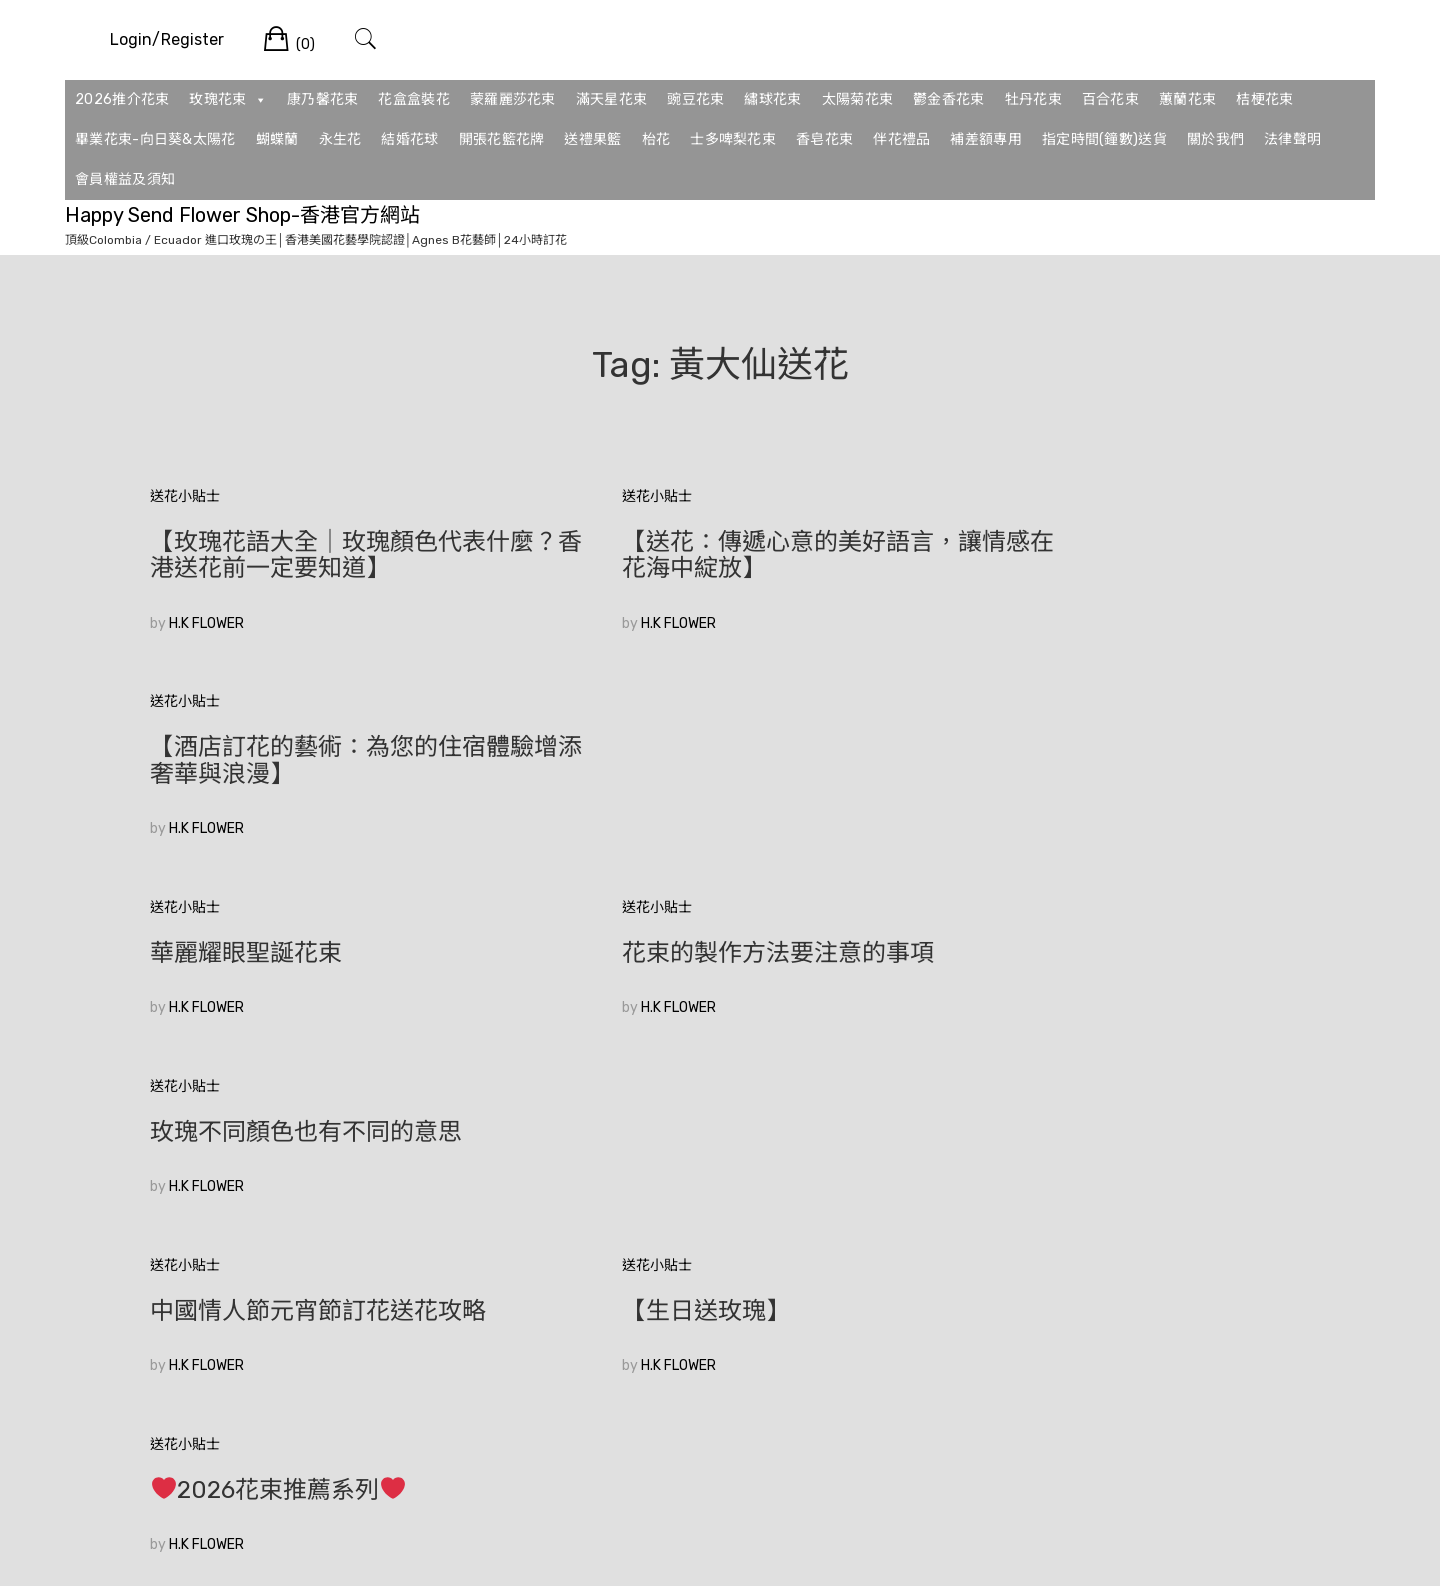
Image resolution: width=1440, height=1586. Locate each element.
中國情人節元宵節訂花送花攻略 (318, 926)
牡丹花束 (1033, 99)
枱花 (656, 139)
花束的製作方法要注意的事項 (696, 747)
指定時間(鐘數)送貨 (1104, 139)
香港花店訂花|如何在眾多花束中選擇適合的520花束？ (324, 1119)
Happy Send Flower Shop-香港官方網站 (242, 215)
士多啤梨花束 (733, 139)
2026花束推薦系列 (1058, 927)
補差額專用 (986, 139)
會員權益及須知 (125, 179)
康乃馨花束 (323, 99)
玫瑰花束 (228, 100)
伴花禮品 (901, 139)
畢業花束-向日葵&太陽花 (155, 139)
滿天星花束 (612, 99)
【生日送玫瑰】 (624, 926)
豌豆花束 (695, 99)
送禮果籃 (592, 139)
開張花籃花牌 (502, 139)
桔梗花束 (1264, 99)
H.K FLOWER (206, 623)
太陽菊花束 (858, 99)
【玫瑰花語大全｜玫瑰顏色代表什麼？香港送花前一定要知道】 (330, 555)
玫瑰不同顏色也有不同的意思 (1086, 747)
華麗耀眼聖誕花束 (246, 747)
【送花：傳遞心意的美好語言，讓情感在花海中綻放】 (720, 555)
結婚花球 (409, 139)
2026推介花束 (122, 99)
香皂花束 (824, 139)
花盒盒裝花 (414, 99)
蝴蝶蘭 (277, 139)
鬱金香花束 (949, 99)
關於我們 (1215, 139)
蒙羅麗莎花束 (513, 99)
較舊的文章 (185, 1266)
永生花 (340, 139)
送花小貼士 (185, 496)
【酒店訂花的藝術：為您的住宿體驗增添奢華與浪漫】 (1110, 555)
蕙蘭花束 (1187, 99)
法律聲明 (1292, 139)
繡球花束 (772, 99)
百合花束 (1110, 99)
